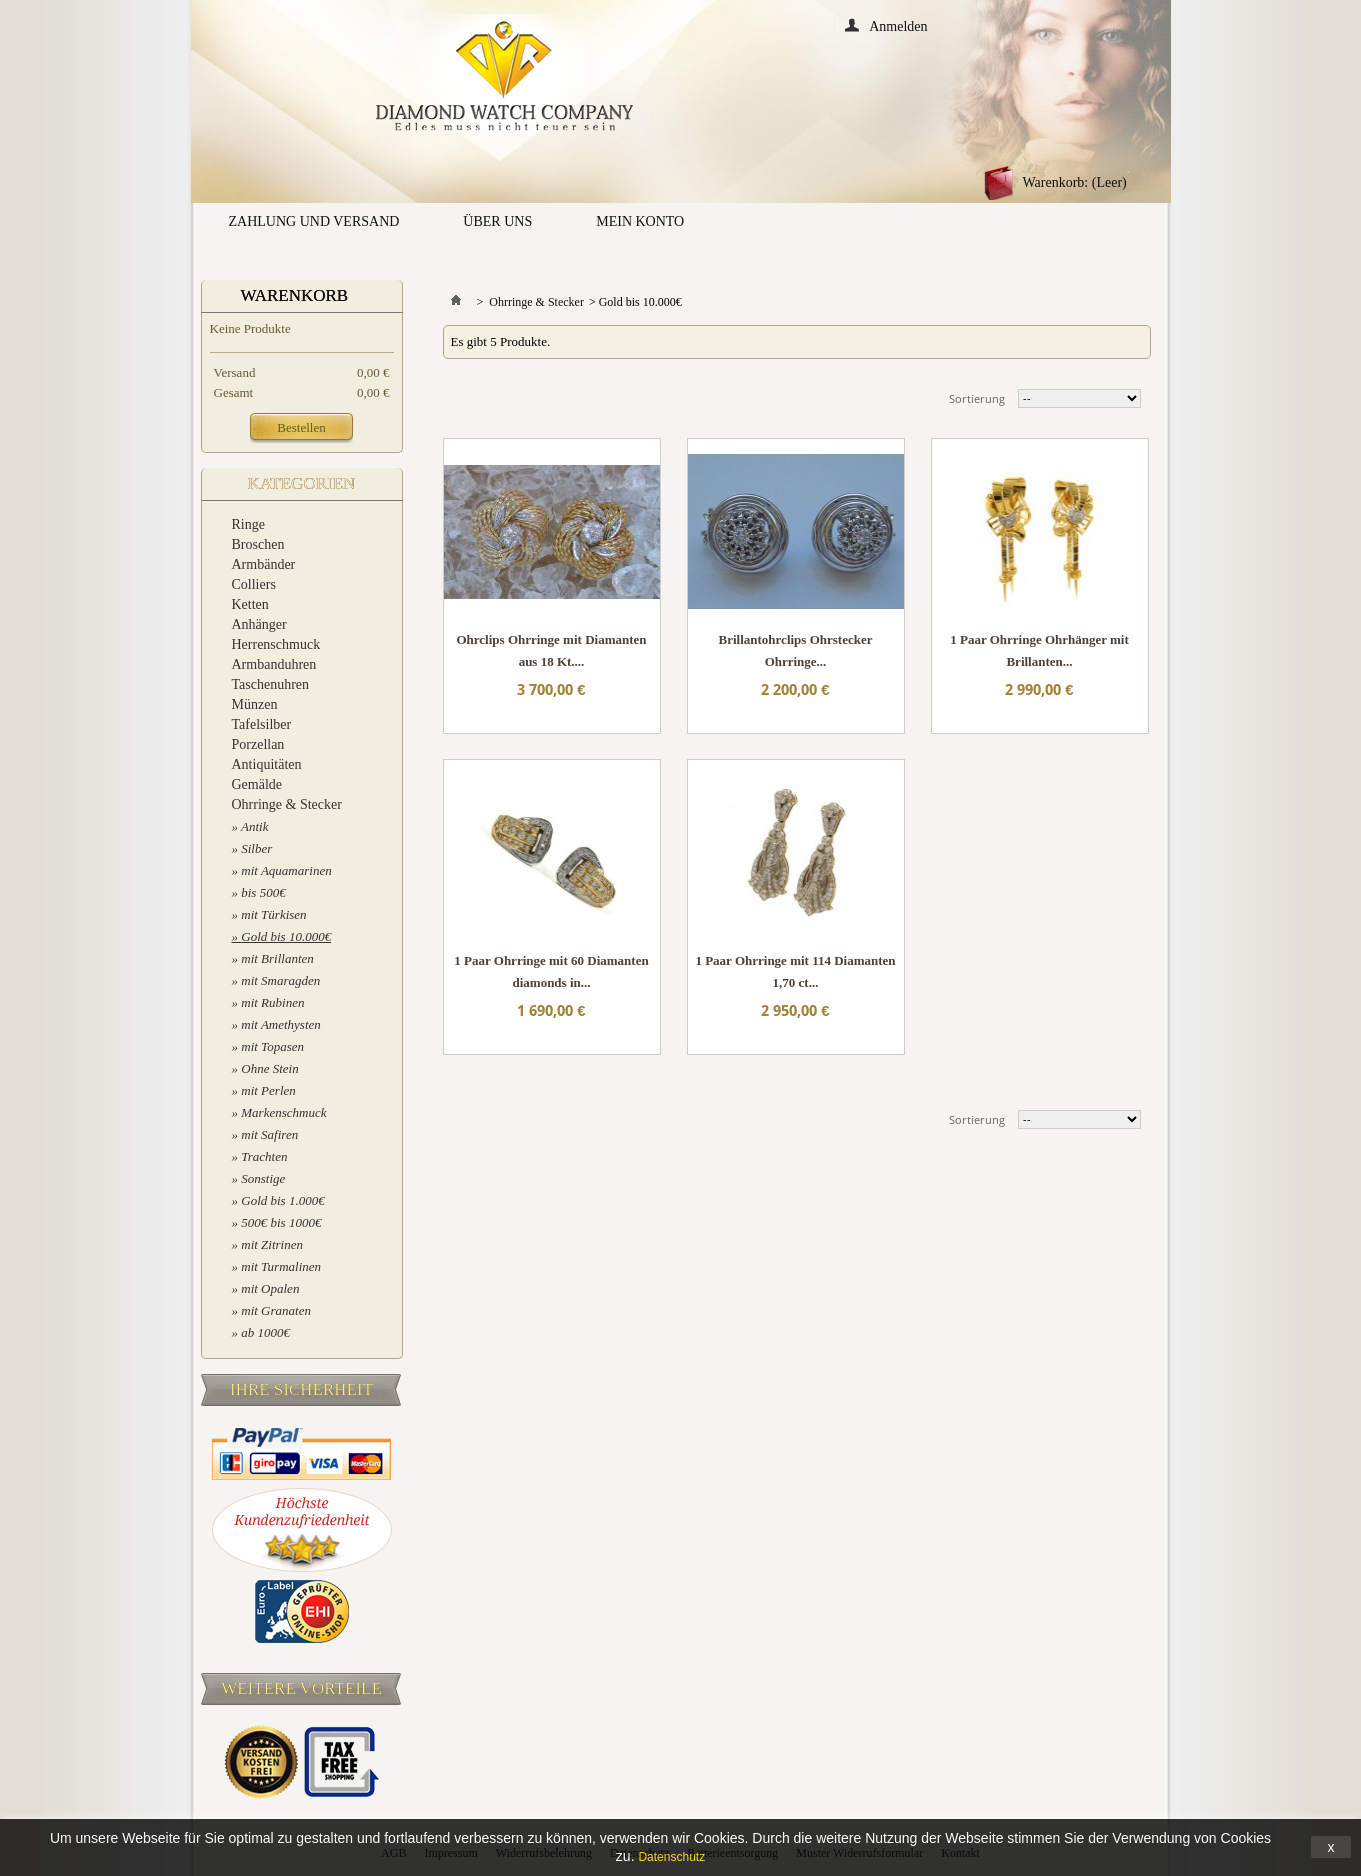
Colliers (254, 584)
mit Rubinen (272, 1002)
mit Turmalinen (281, 1266)
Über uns (497, 221)
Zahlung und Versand (314, 221)
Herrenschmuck (276, 644)
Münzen (255, 704)
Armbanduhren (274, 664)
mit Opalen (270, 1288)
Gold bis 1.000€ (282, 1200)
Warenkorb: (1075, 182)
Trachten (264, 1156)
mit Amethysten (281, 1024)
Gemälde (257, 784)
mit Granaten (276, 1310)
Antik (254, 826)
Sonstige (263, 1178)
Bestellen (301, 427)
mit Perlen (268, 1090)
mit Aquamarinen (286, 870)
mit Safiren (269, 1134)
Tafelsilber (262, 724)
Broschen (258, 544)
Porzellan (258, 744)
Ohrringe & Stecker (287, 804)
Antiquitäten (267, 764)
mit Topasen (272, 1046)
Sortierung (977, 398)
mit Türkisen (273, 914)
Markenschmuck (283, 1112)
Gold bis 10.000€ (286, 936)
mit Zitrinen (272, 1244)
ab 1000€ (265, 1332)
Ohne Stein (269, 1068)
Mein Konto (640, 221)
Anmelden (898, 25)
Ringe (248, 524)
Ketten (250, 604)
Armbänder (264, 564)
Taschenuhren (271, 684)
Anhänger (259, 624)
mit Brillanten (277, 958)
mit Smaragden (280, 980)
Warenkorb (295, 295)
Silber (256, 848)
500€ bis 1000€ (281, 1222)
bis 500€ (263, 892)
